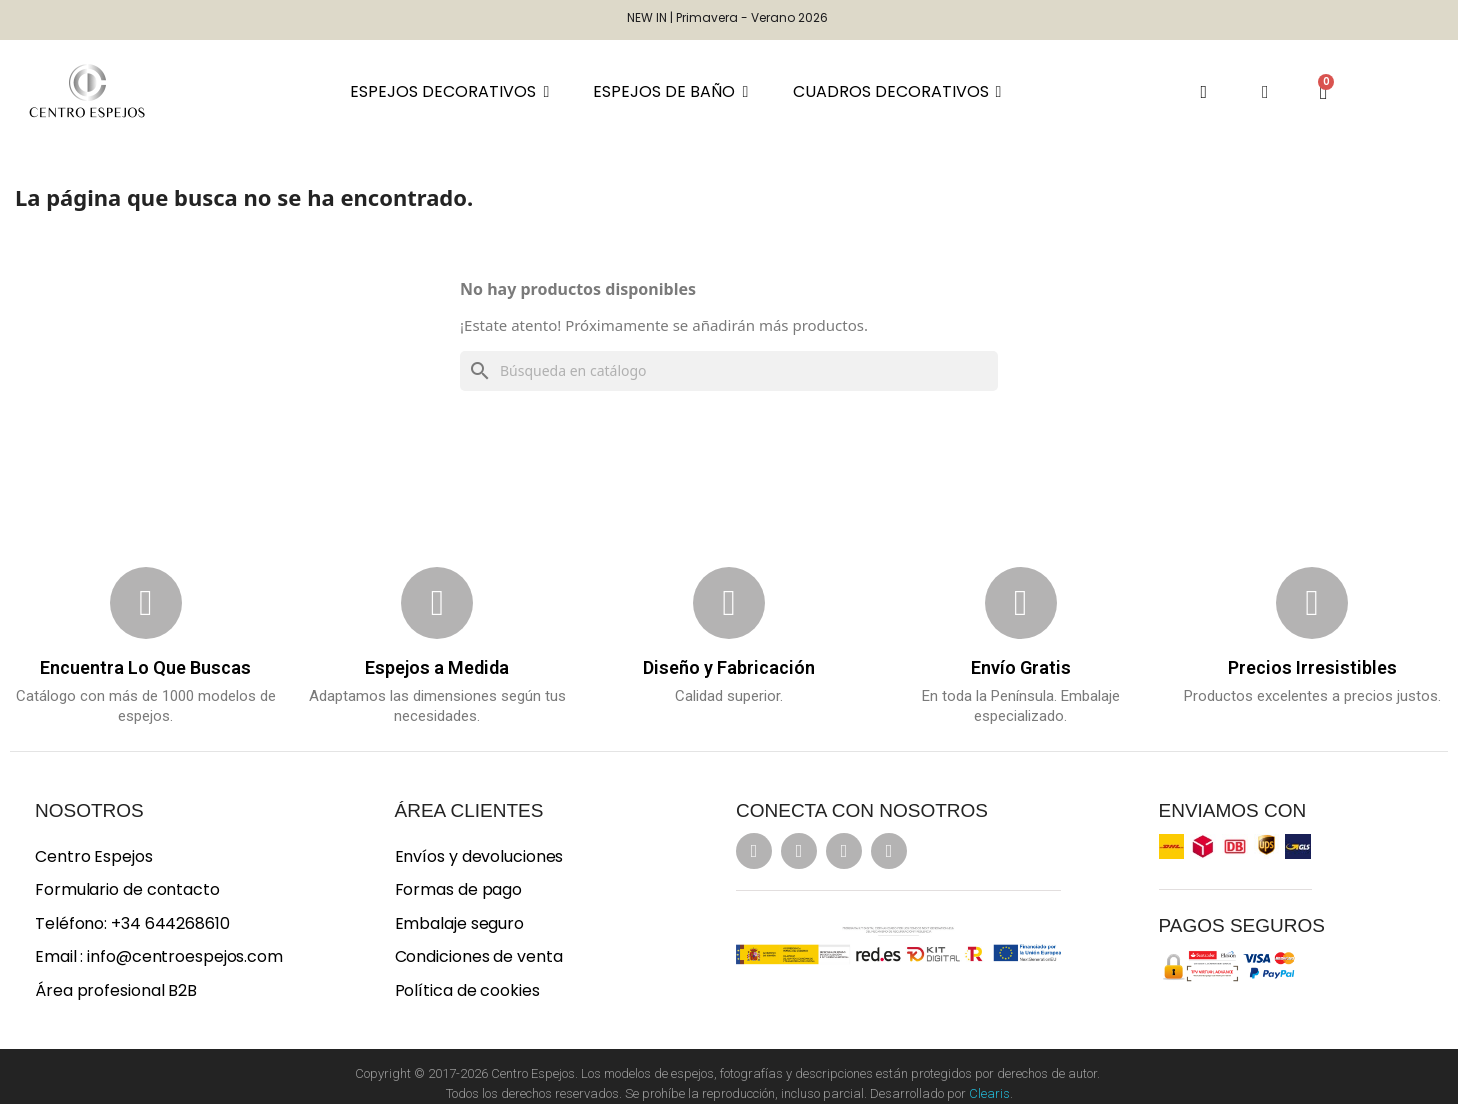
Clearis (989, 1093)
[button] (1203, 91)
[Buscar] (729, 371)
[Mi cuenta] (1265, 92)
